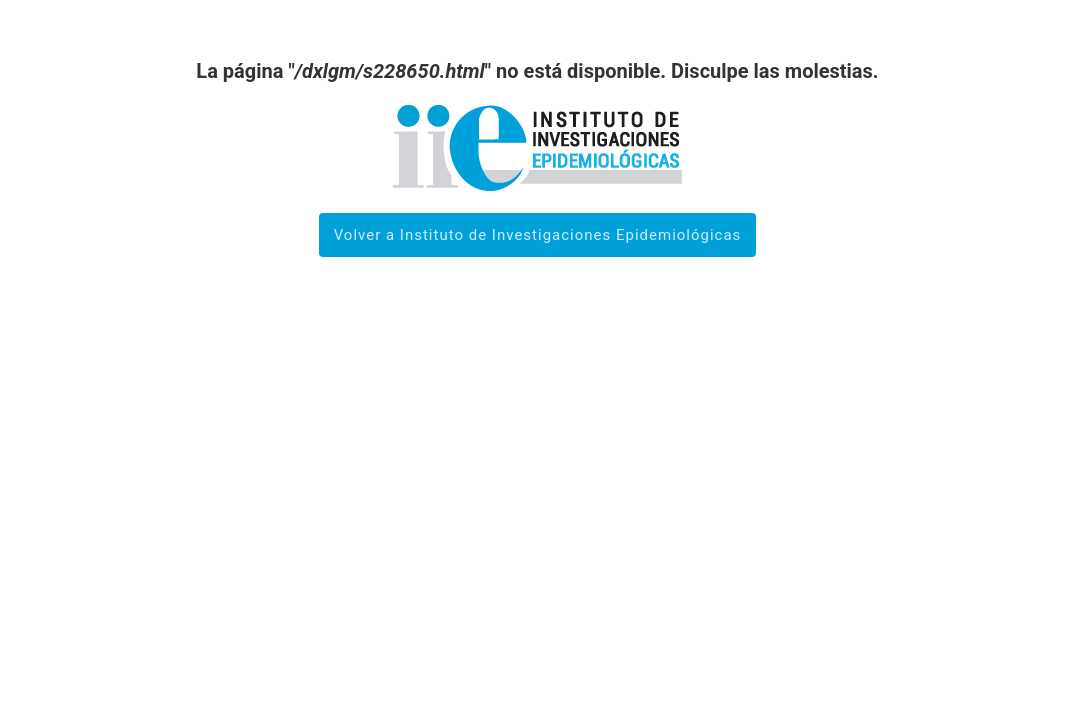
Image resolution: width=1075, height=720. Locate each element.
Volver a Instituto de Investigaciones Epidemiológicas (538, 235)
